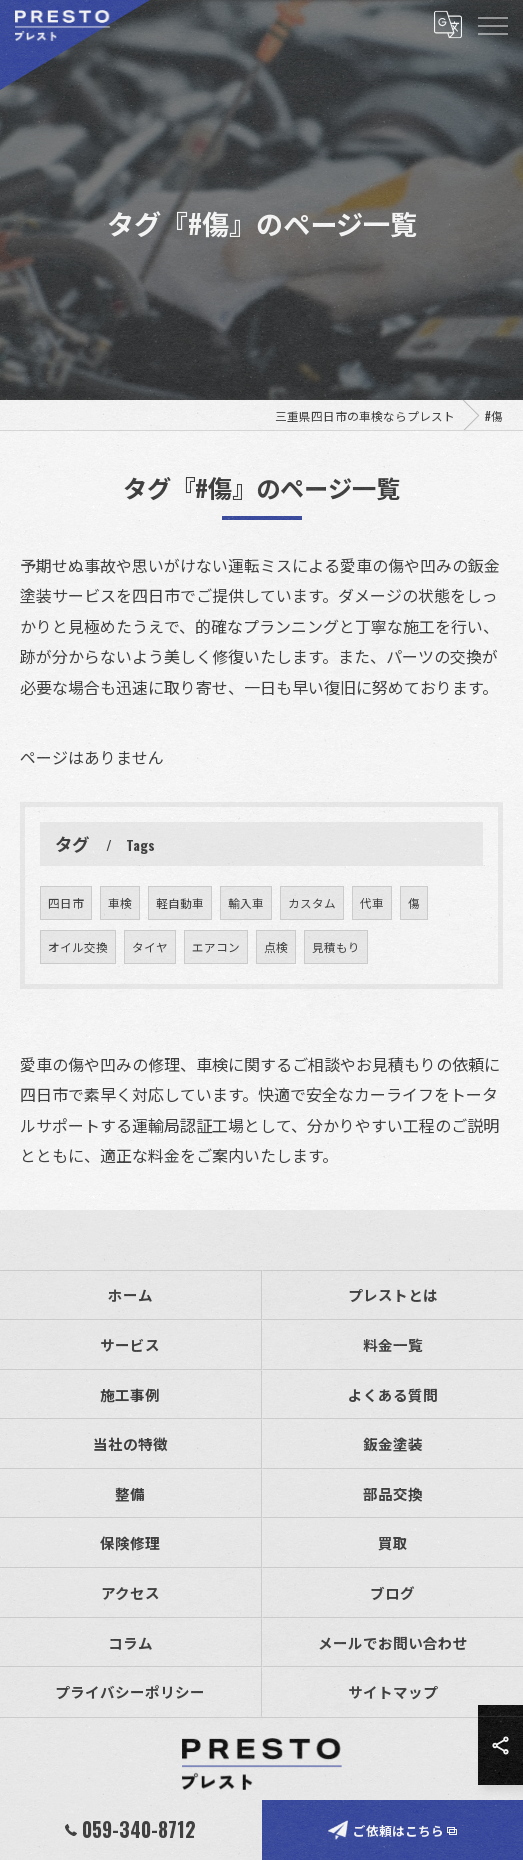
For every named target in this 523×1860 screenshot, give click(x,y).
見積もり (336, 998)
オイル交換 (78, 998)
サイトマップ (393, 1691)
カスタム (312, 954)
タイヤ (150, 998)
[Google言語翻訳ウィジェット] (447, 25)
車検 (120, 954)
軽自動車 (180, 954)
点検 (276, 998)
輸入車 (246, 954)
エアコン (216, 998)
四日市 (66, 954)
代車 (372, 954)
